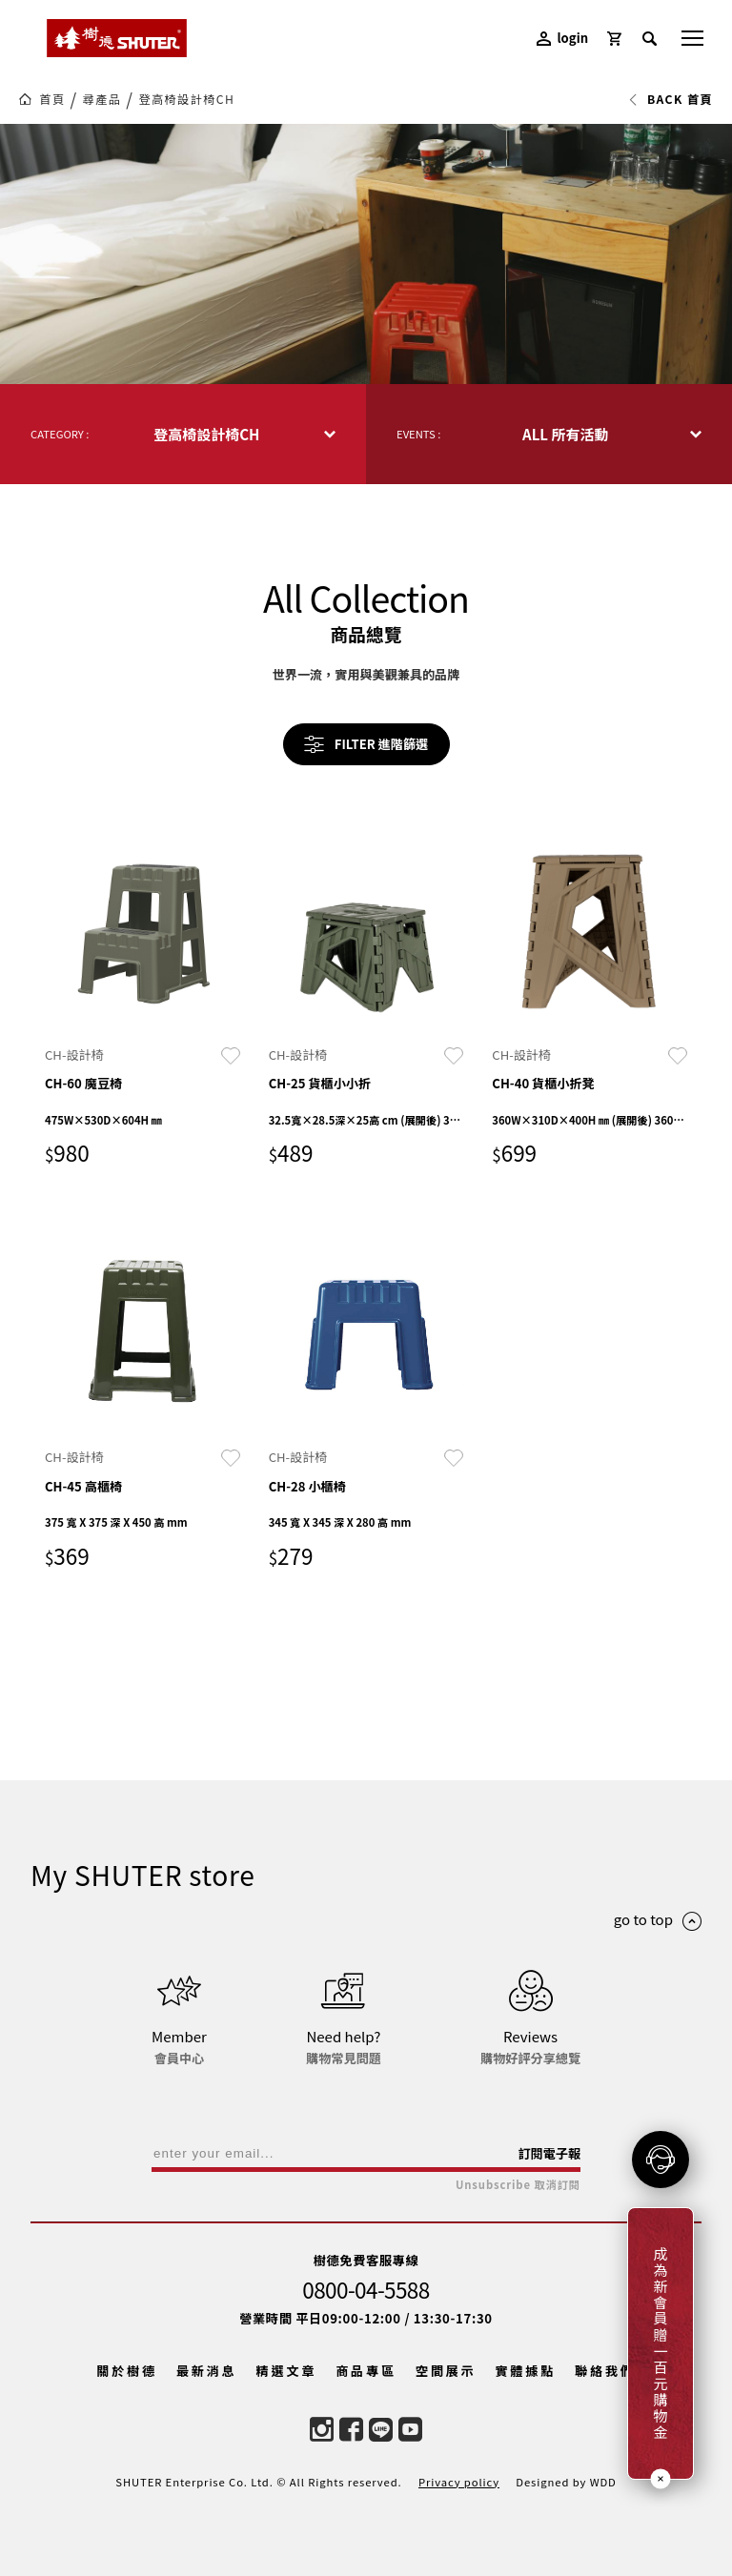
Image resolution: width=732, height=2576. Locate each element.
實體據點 (525, 2371)
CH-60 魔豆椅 (83, 1083)
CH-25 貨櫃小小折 (320, 1083)
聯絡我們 (605, 2371)
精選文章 (286, 2371)
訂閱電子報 (549, 2153)
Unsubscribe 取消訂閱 (518, 2185)
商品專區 (366, 2371)
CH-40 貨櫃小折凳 (543, 1083)
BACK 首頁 (670, 99)
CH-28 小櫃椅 (307, 1486)
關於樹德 (126, 2371)
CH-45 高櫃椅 (83, 1486)
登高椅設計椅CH (186, 99)
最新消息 (206, 2371)
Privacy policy (458, 2481)
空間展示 (446, 2371)
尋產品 (102, 99)
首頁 (52, 99)
